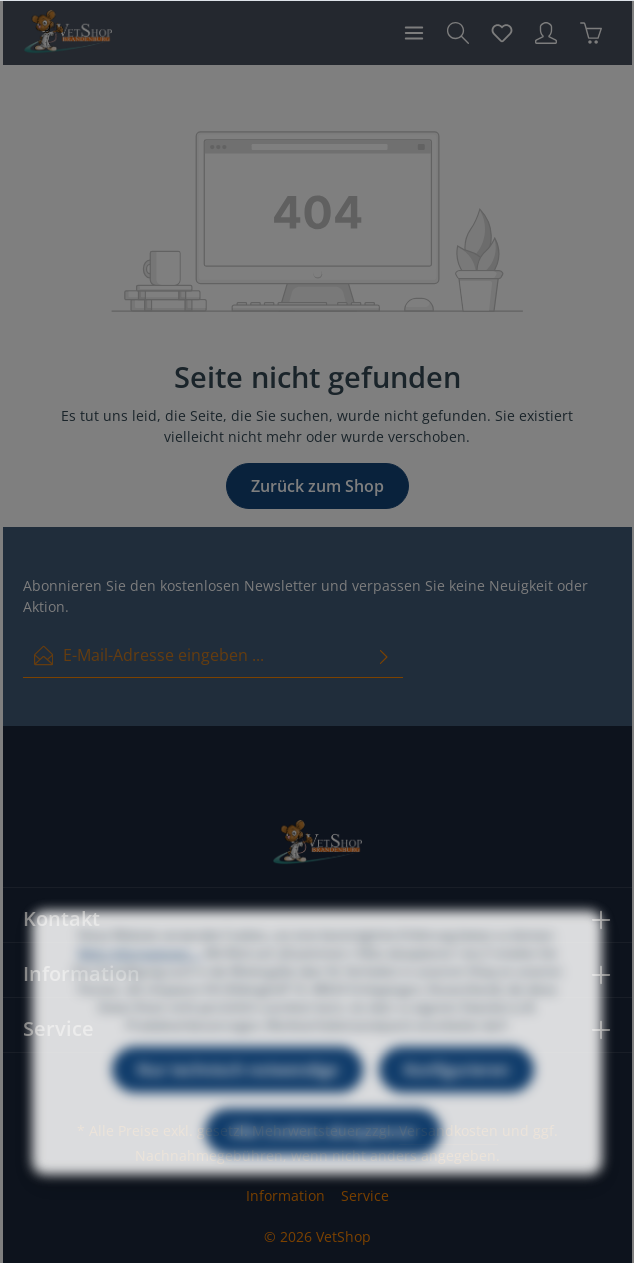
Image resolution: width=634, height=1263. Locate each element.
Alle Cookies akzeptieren (323, 1159)
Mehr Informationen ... (140, 980)
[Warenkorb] (591, 33)
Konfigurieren (456, 1097)
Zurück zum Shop (317, 486)
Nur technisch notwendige (237, 1097)
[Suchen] (458, 33)
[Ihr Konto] (546, 33)
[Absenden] (384, 655)
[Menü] (414, 33)
